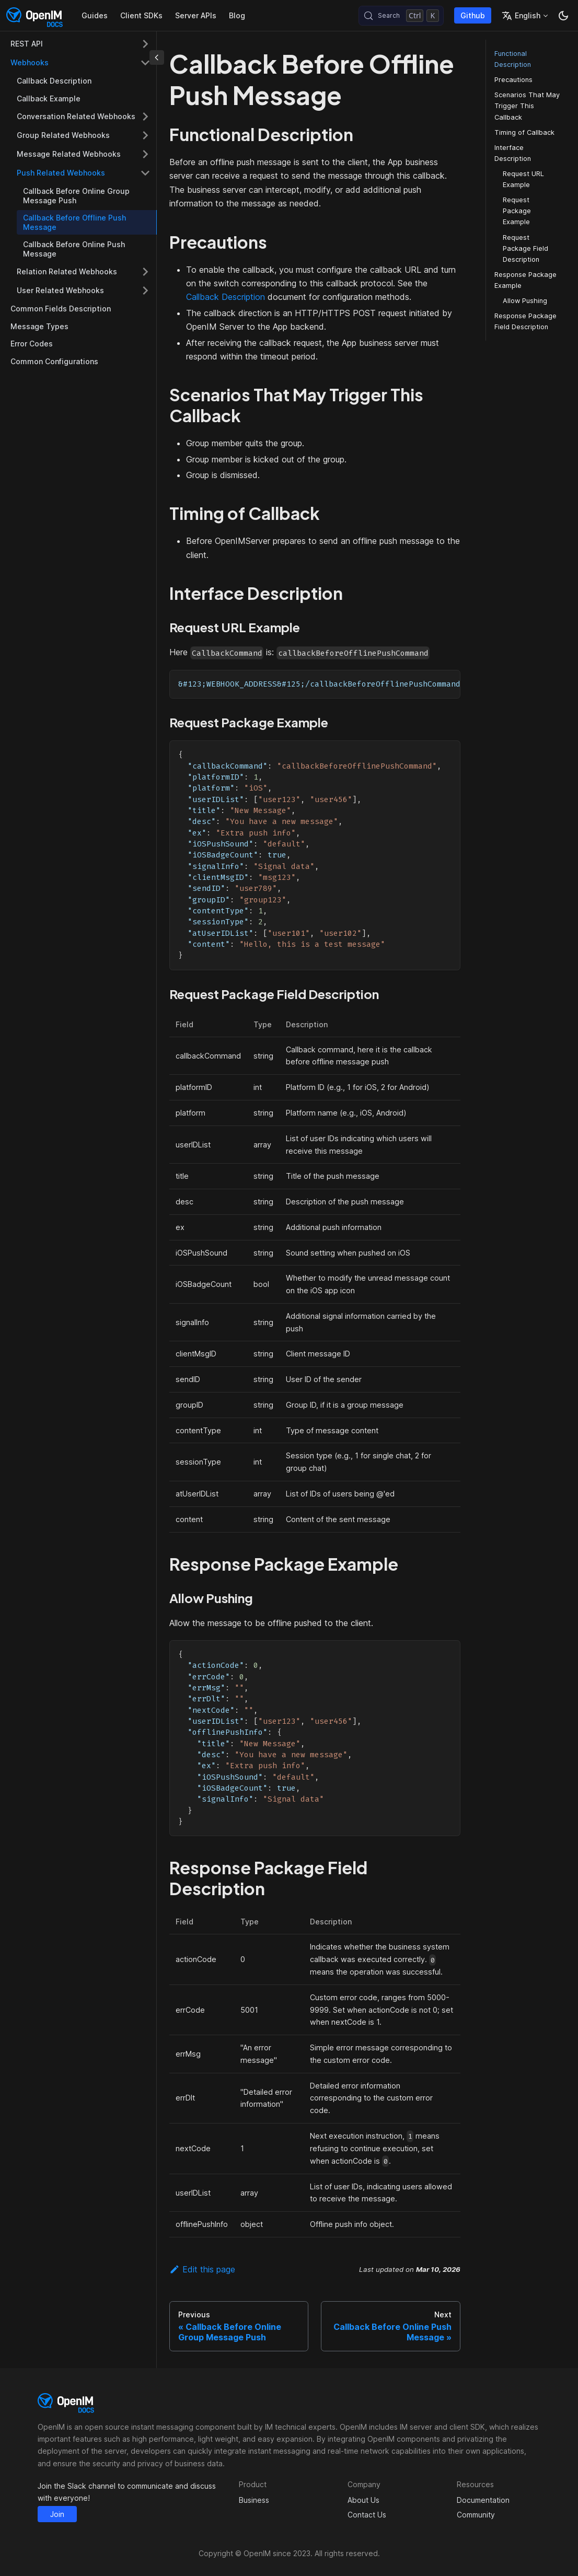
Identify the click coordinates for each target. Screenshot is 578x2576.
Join (57, 2514)
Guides (95, 15)
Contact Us (367, 2514)
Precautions (513, 80)
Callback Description (225, 297)
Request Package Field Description (525, 248)
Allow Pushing (525, 301)
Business (254, 2500)
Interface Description (512, 153)
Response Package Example (525, 280)
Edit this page (202, 2269)
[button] (80, 44)
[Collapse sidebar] (156, 57)
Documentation (483, 2500)
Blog (237, 15)
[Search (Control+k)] (401, 16)
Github (472, 15)
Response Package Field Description (525, 321)
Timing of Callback (524, 132)
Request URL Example (523, 179)
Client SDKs (141, 15)
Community (476, 2514)
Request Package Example (517, 211)
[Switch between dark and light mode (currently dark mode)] (563, 15)
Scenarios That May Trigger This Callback (527, 106)
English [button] (521, 15)
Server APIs (195, 15)
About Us (363, 2500)
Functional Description (512, 59)
